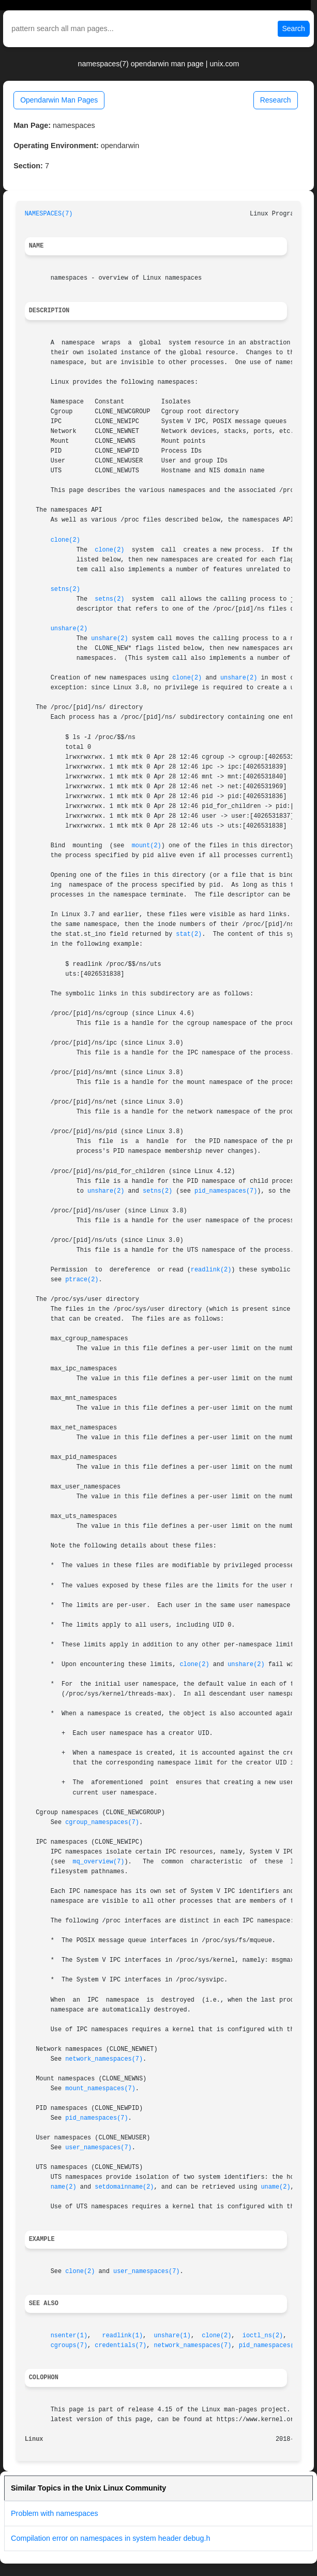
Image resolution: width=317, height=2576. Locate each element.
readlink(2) (211, 1269)
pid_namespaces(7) (225, 1191)
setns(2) (65, 589)
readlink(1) (122, 2335)
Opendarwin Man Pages (59, 100)
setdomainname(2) (124, 2187)
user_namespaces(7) (98, 2147)
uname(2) (275, 2187)
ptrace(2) (81, 1279)
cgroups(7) (69, 2345)
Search (293, 28)
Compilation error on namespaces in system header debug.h (110, 2538)
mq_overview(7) (99, 1861)
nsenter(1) (69, 2335)
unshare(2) (69, 628)
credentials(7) (120, 2345)
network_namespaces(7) (104, 2059)
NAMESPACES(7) (49, 214)
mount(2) (146, 845)
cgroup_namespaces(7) (102, 1822)
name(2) (64, 2187)
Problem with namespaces (54, 2513)
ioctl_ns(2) (263, 2335)
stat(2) (189, 934)
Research (275, 100)
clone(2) (65, 540)
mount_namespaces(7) (100, 2088)
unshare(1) (172, 2335)
